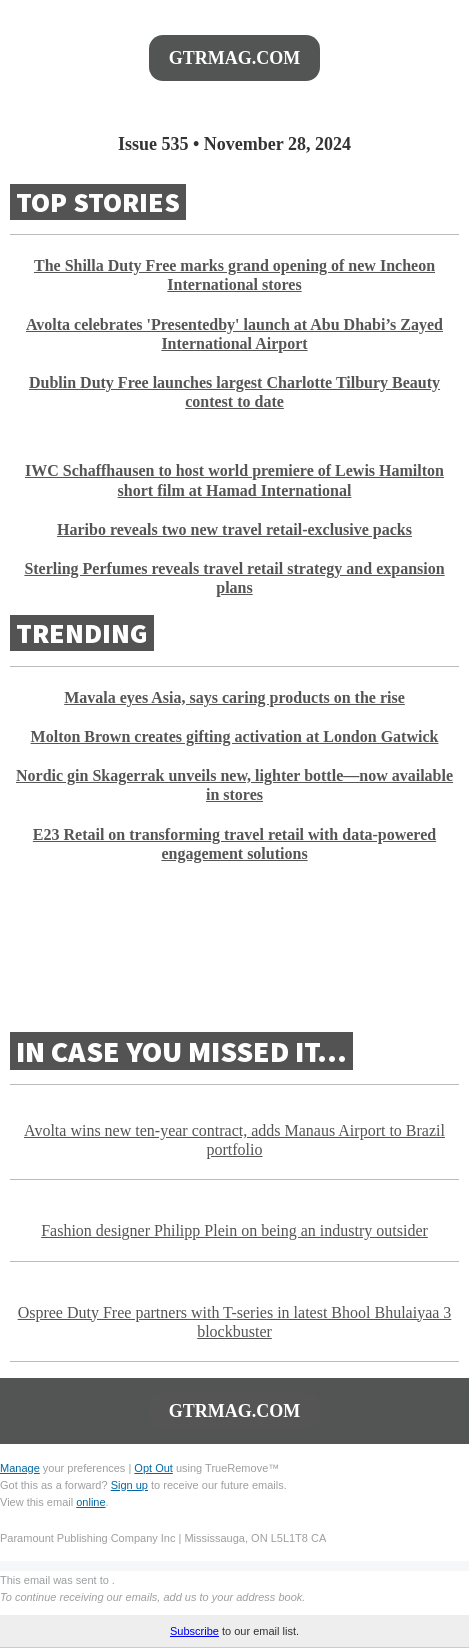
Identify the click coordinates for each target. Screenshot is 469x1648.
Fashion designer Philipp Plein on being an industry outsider (234, 1230)
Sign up (129, 1485)
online (90, 1502)
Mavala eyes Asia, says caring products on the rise (234, 697)
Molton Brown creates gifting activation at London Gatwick (235, 736)
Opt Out (153, 1468)
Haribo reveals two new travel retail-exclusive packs (234, 529)
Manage (20, 1468)
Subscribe (194, 1631)
